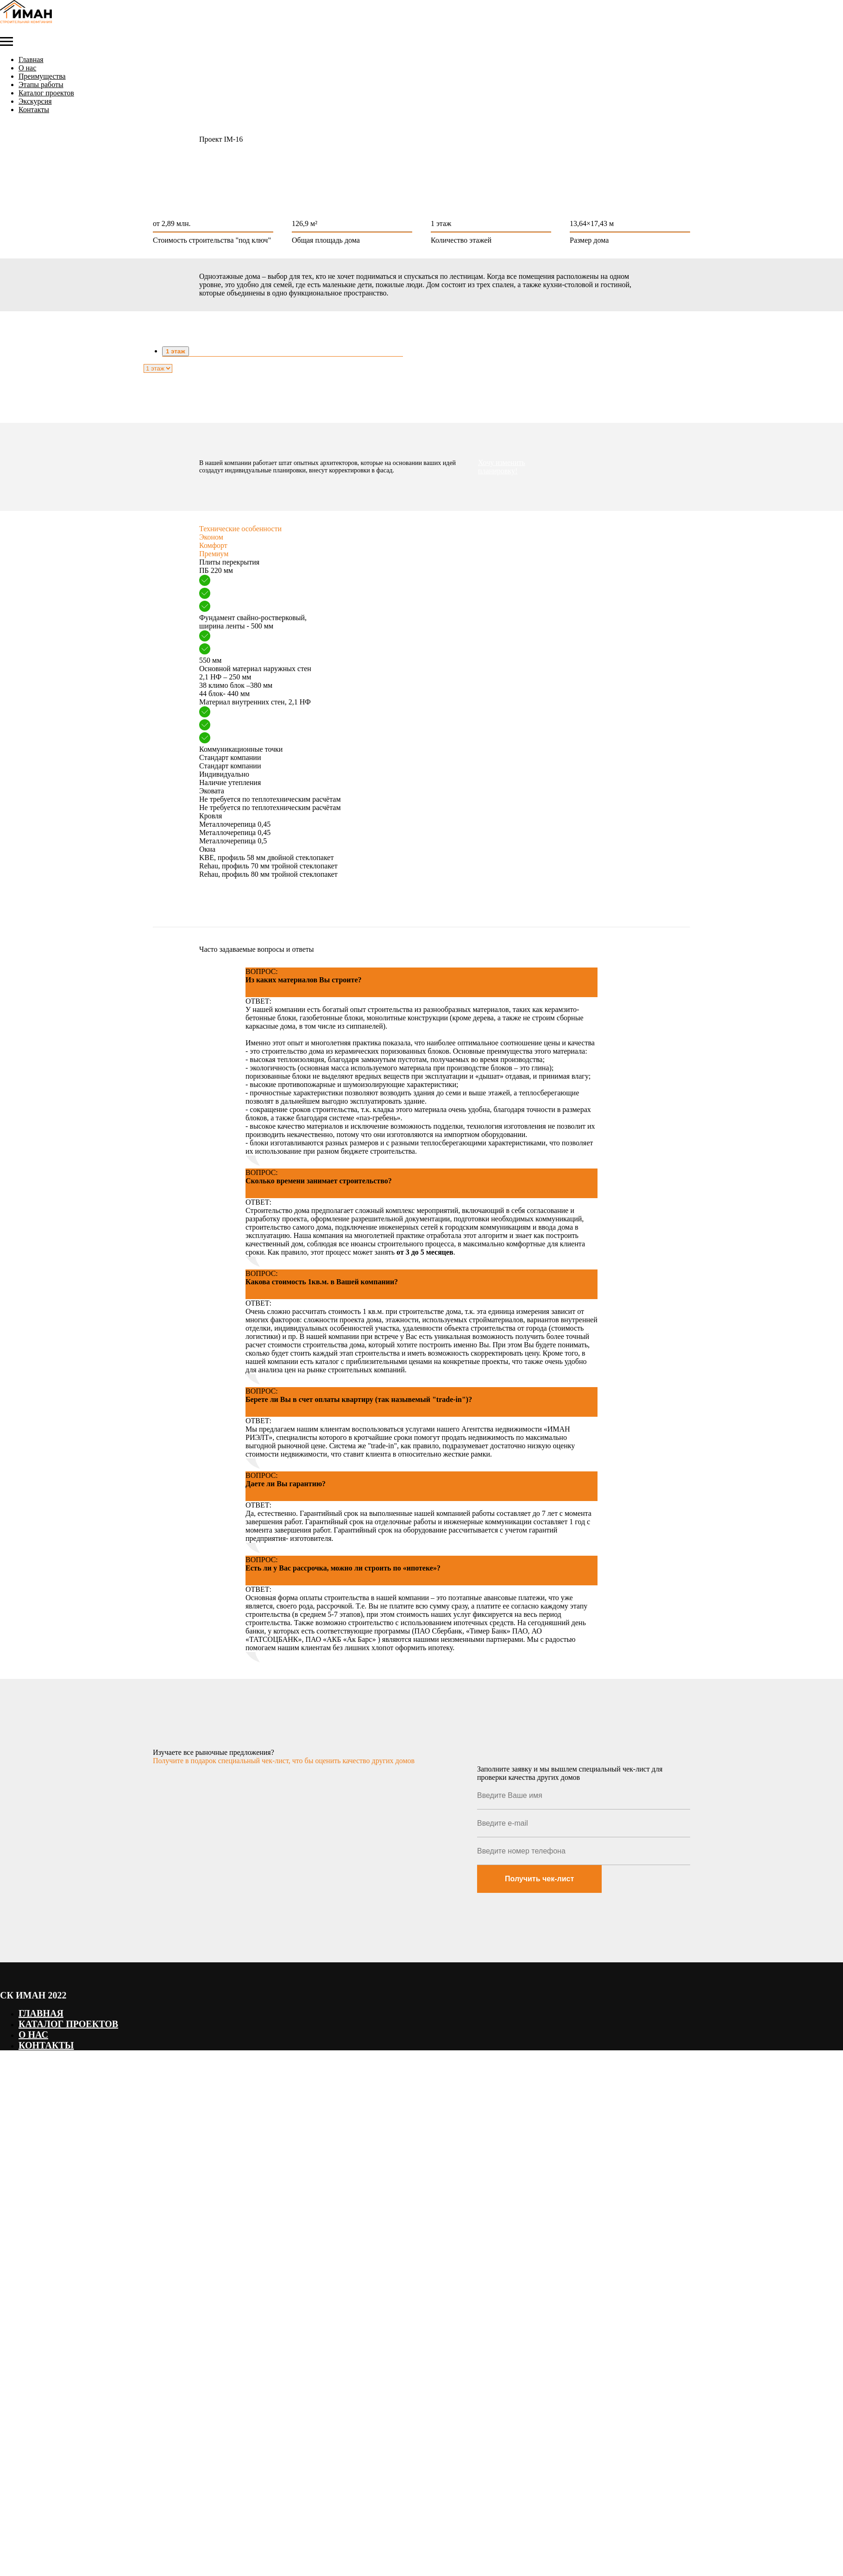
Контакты (34, 109)
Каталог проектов (46, 93)
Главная (31, 59)
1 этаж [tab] (175, 351)
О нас (27, 68)
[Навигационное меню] (6, 41)
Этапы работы (41, 84)
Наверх (12, 2074)
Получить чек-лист (539, 1879)
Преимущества (42, 76)
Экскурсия (35, 101)
